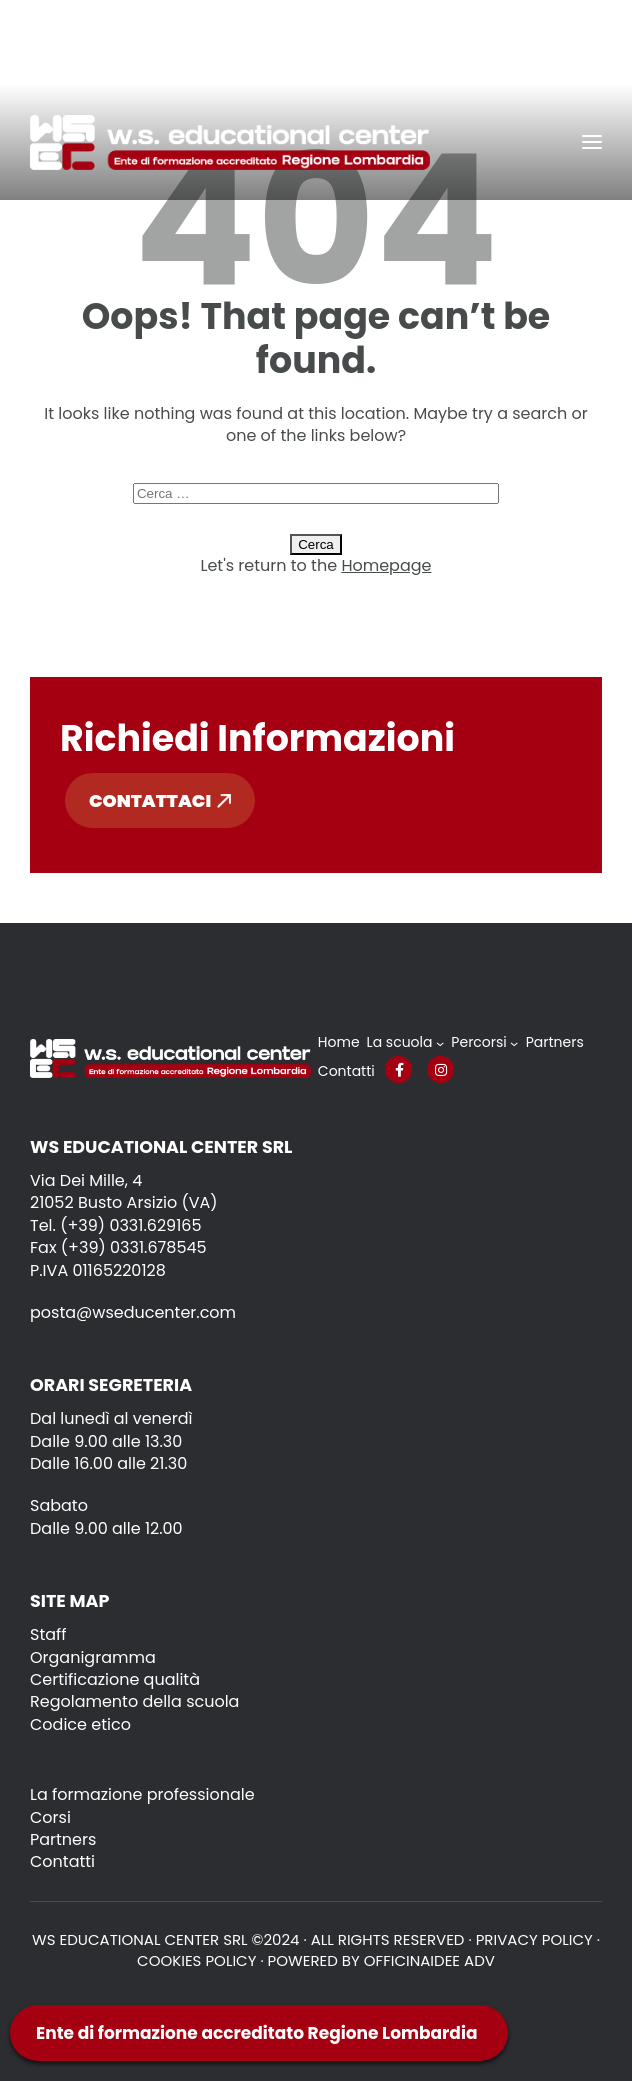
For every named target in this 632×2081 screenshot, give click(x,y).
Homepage (386, 565)
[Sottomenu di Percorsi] (514, 1043)
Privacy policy (534, 1939)
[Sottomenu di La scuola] (440, 1043)
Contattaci (160, 800)
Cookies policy (196, 1960)
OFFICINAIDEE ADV (429, 1960)
